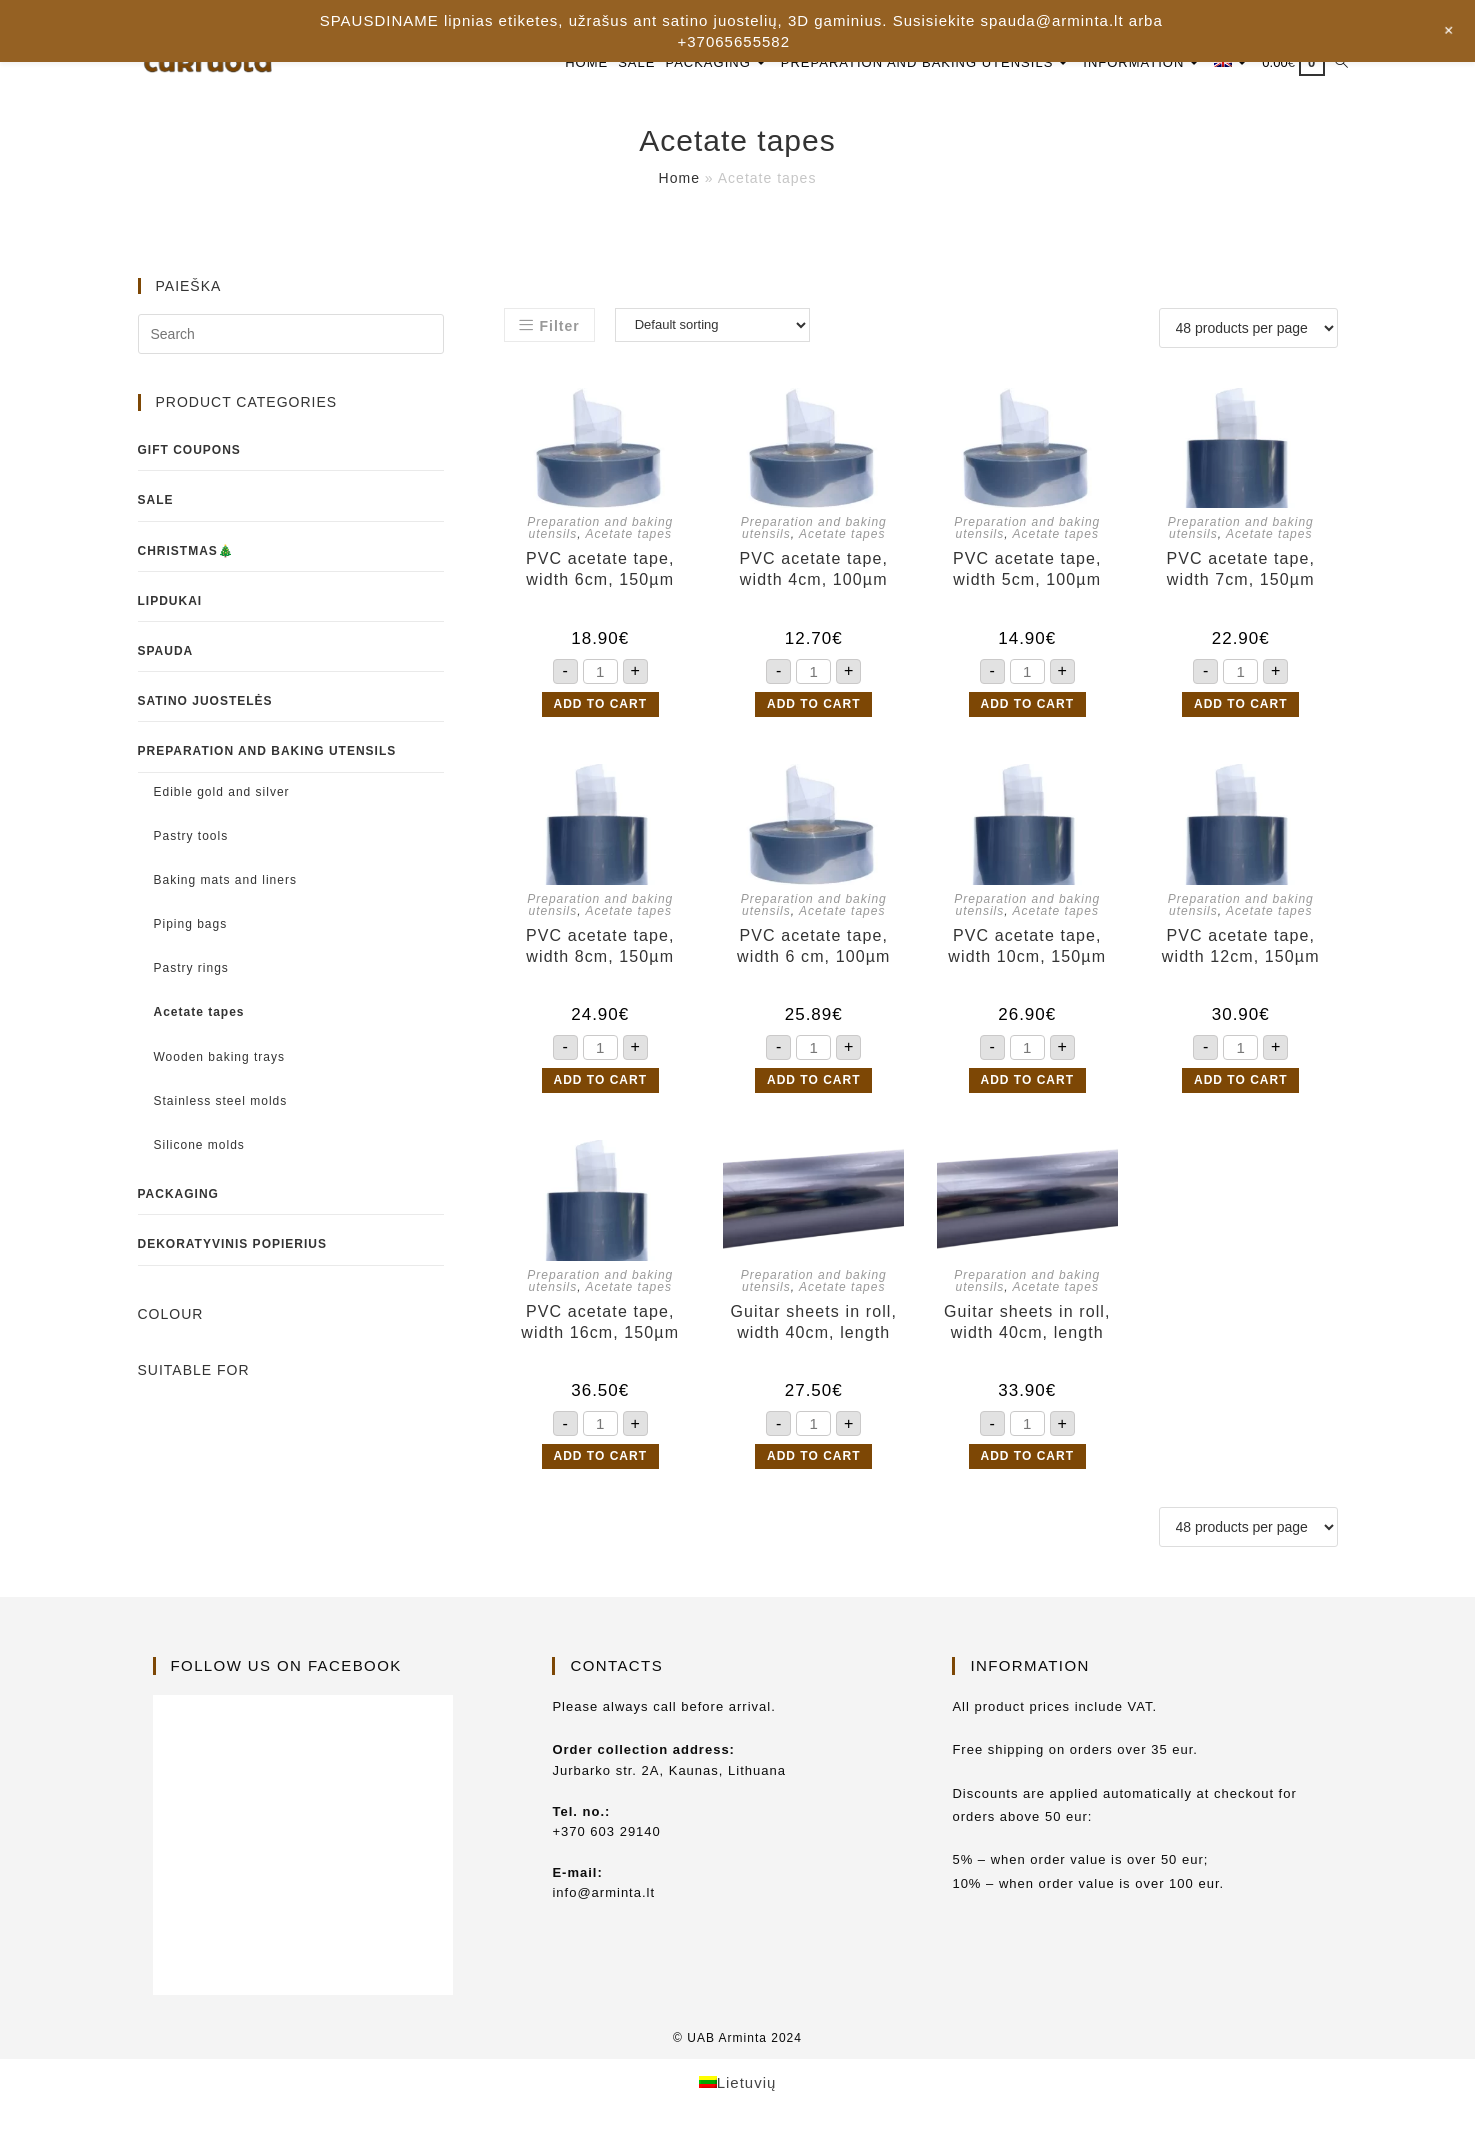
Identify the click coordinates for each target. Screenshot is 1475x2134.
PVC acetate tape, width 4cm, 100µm (813, 569)
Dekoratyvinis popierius (232, 1244)
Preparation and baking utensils (267, 751)
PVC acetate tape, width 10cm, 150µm (1027, 946)
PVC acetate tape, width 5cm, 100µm (1027, 569)
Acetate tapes (629, 534)
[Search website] (1341, 62)
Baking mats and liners (225, 880)
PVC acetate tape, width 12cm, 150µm (1241, 946)
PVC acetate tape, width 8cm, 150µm (600, 946)
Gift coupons (189, 450)
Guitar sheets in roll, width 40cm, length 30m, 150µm (1027, 1323)
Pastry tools (191, 836)
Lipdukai (170, 601)
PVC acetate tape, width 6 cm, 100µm (813, 946)
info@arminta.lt (603, 1892)
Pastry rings (191, 968)
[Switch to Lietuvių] (738, 2082)
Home (679, 178)
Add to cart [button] (600, 704)
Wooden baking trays (220, 1057)
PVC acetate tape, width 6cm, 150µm (600, 569)
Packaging (178, 1194)
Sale (156, 500)
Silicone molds (199, 1145)
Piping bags (191, 924)
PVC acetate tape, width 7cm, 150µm (1240, 569)
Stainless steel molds (221, 1101)
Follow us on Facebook (286, 1665)
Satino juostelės (205, 701)
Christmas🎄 (186, 551)
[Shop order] (712, 325)
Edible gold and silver (222, 792)
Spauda (166, 651)
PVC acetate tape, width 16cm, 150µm (600, 1322)
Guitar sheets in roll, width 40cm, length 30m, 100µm (814, 1323)
